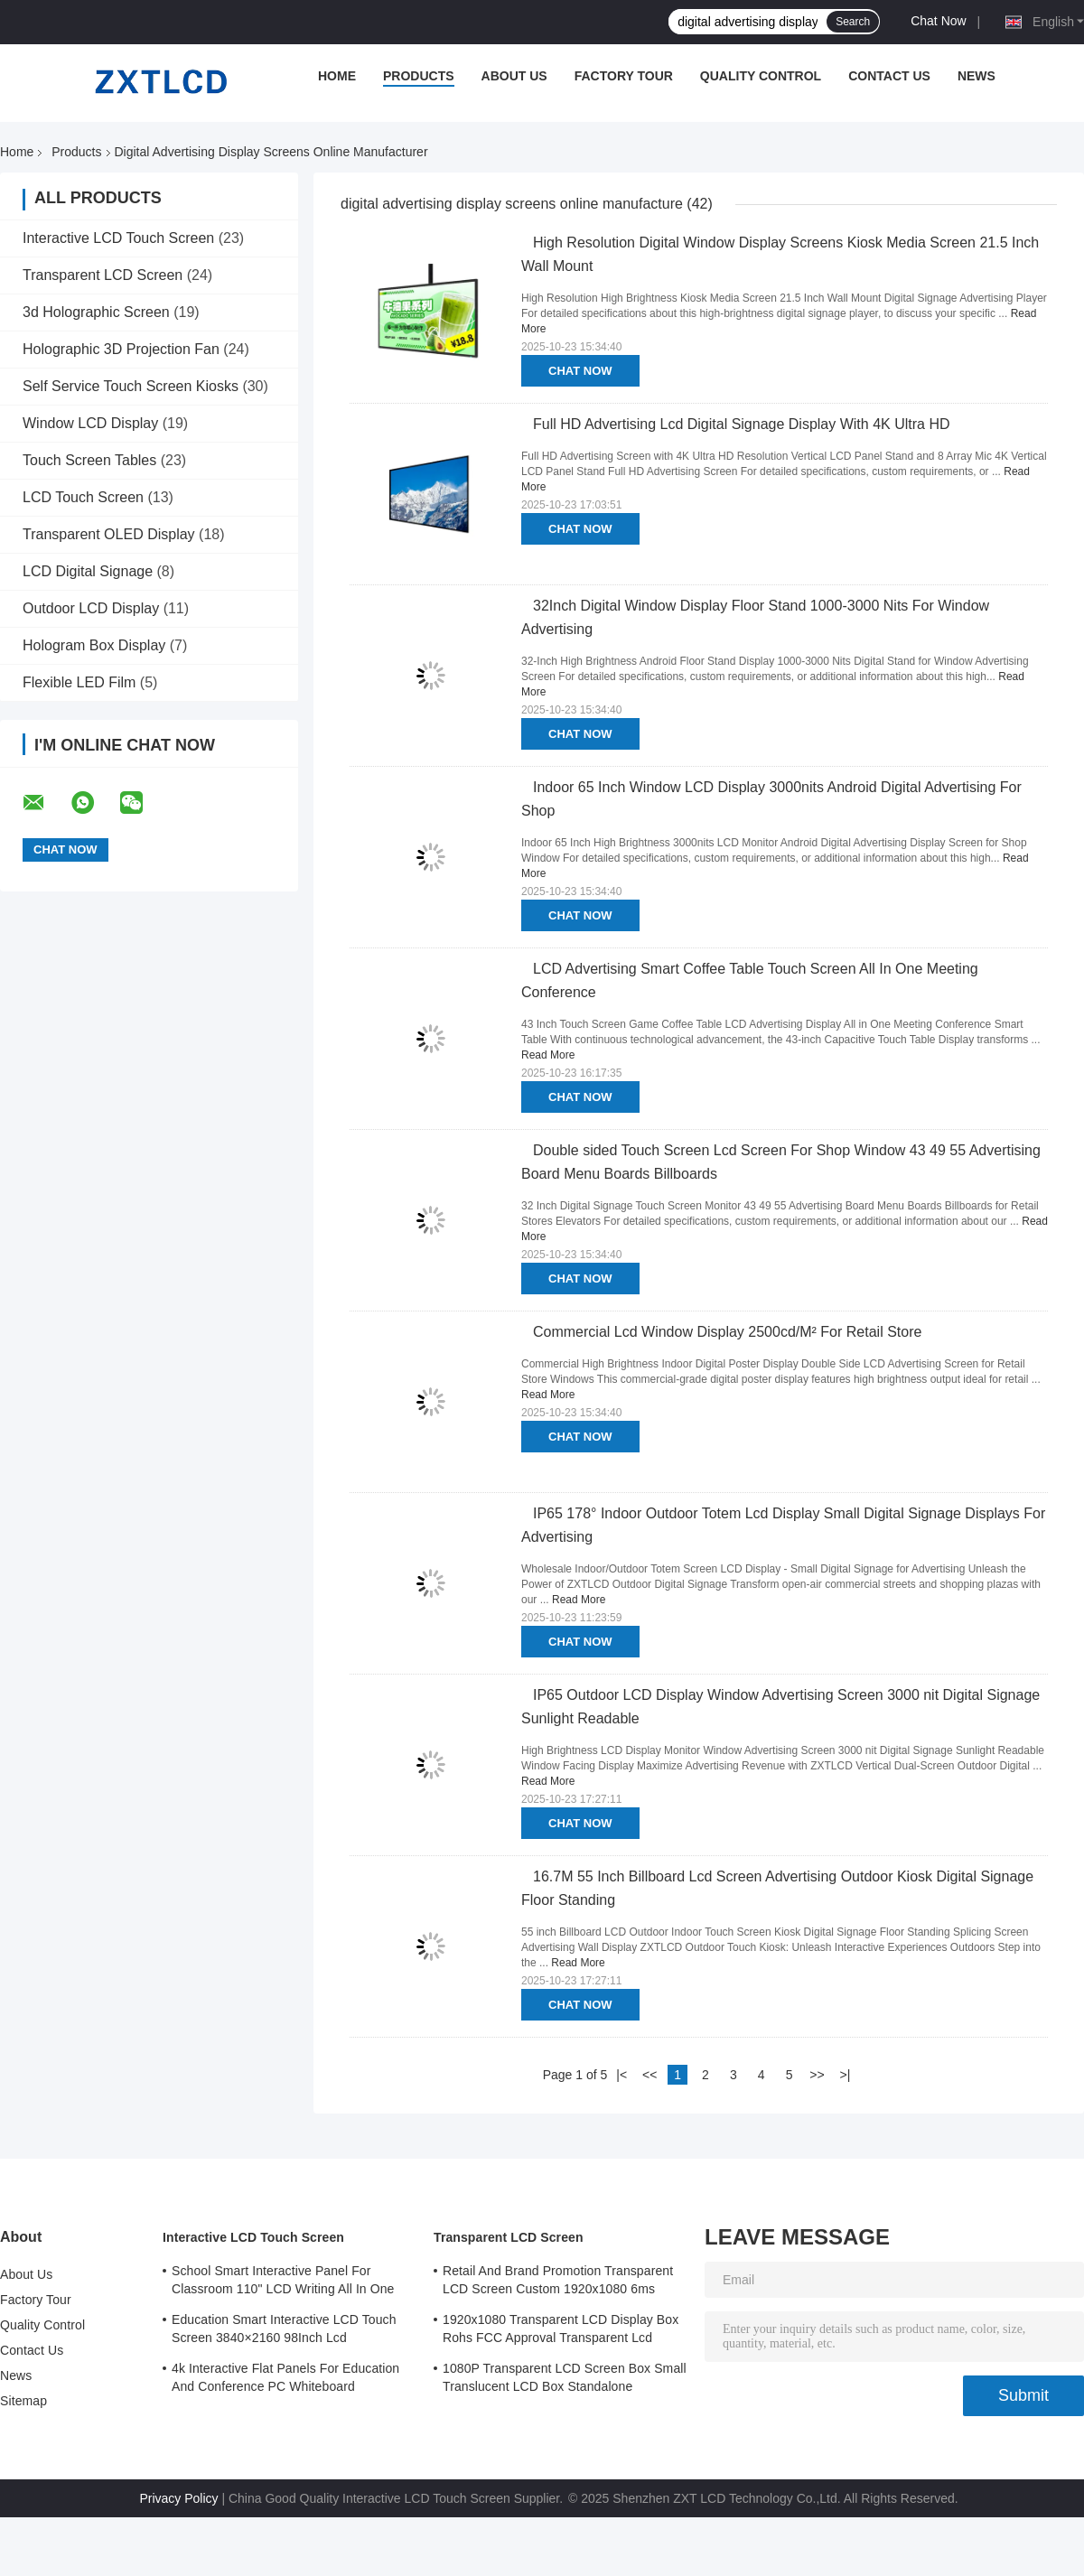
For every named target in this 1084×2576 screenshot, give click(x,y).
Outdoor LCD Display (91, 608)
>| (844, 2074)
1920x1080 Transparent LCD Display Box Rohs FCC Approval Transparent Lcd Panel (560, 2331)
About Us (514, 76)
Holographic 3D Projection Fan (121, 349)
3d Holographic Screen (96, 312)
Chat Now (938, 21)
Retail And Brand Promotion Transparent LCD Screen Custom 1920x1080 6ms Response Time (558, 2282)
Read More (548, 1055)
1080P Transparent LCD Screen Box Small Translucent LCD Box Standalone (565, 2377)
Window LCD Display (90, 423)
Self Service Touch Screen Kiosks (130, 386)
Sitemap (23, 2401)
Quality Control (760, 76)
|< (621, 2074)
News (976, 76)
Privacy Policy (178, 2498)
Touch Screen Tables (89, 460)
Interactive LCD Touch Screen (118, 238)
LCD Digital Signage (88, 571)
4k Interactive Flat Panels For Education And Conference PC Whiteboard (285, 2377)
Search (853, 21)
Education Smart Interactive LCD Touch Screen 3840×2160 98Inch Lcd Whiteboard (284, 2331)
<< (649, 2074)
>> (816, 2074)
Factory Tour (624, 76)
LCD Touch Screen (83, 497)
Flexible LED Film (79, 682)
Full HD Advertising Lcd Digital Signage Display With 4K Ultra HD (741, 424)
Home (337, 76)
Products (418, 76)
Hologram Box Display (94, 645)
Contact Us (889, 76)
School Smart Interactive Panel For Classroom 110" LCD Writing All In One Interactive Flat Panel (283, 2282)
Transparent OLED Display (109, 534)
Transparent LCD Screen (102, 275)
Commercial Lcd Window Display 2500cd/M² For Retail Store (727, 1331)
